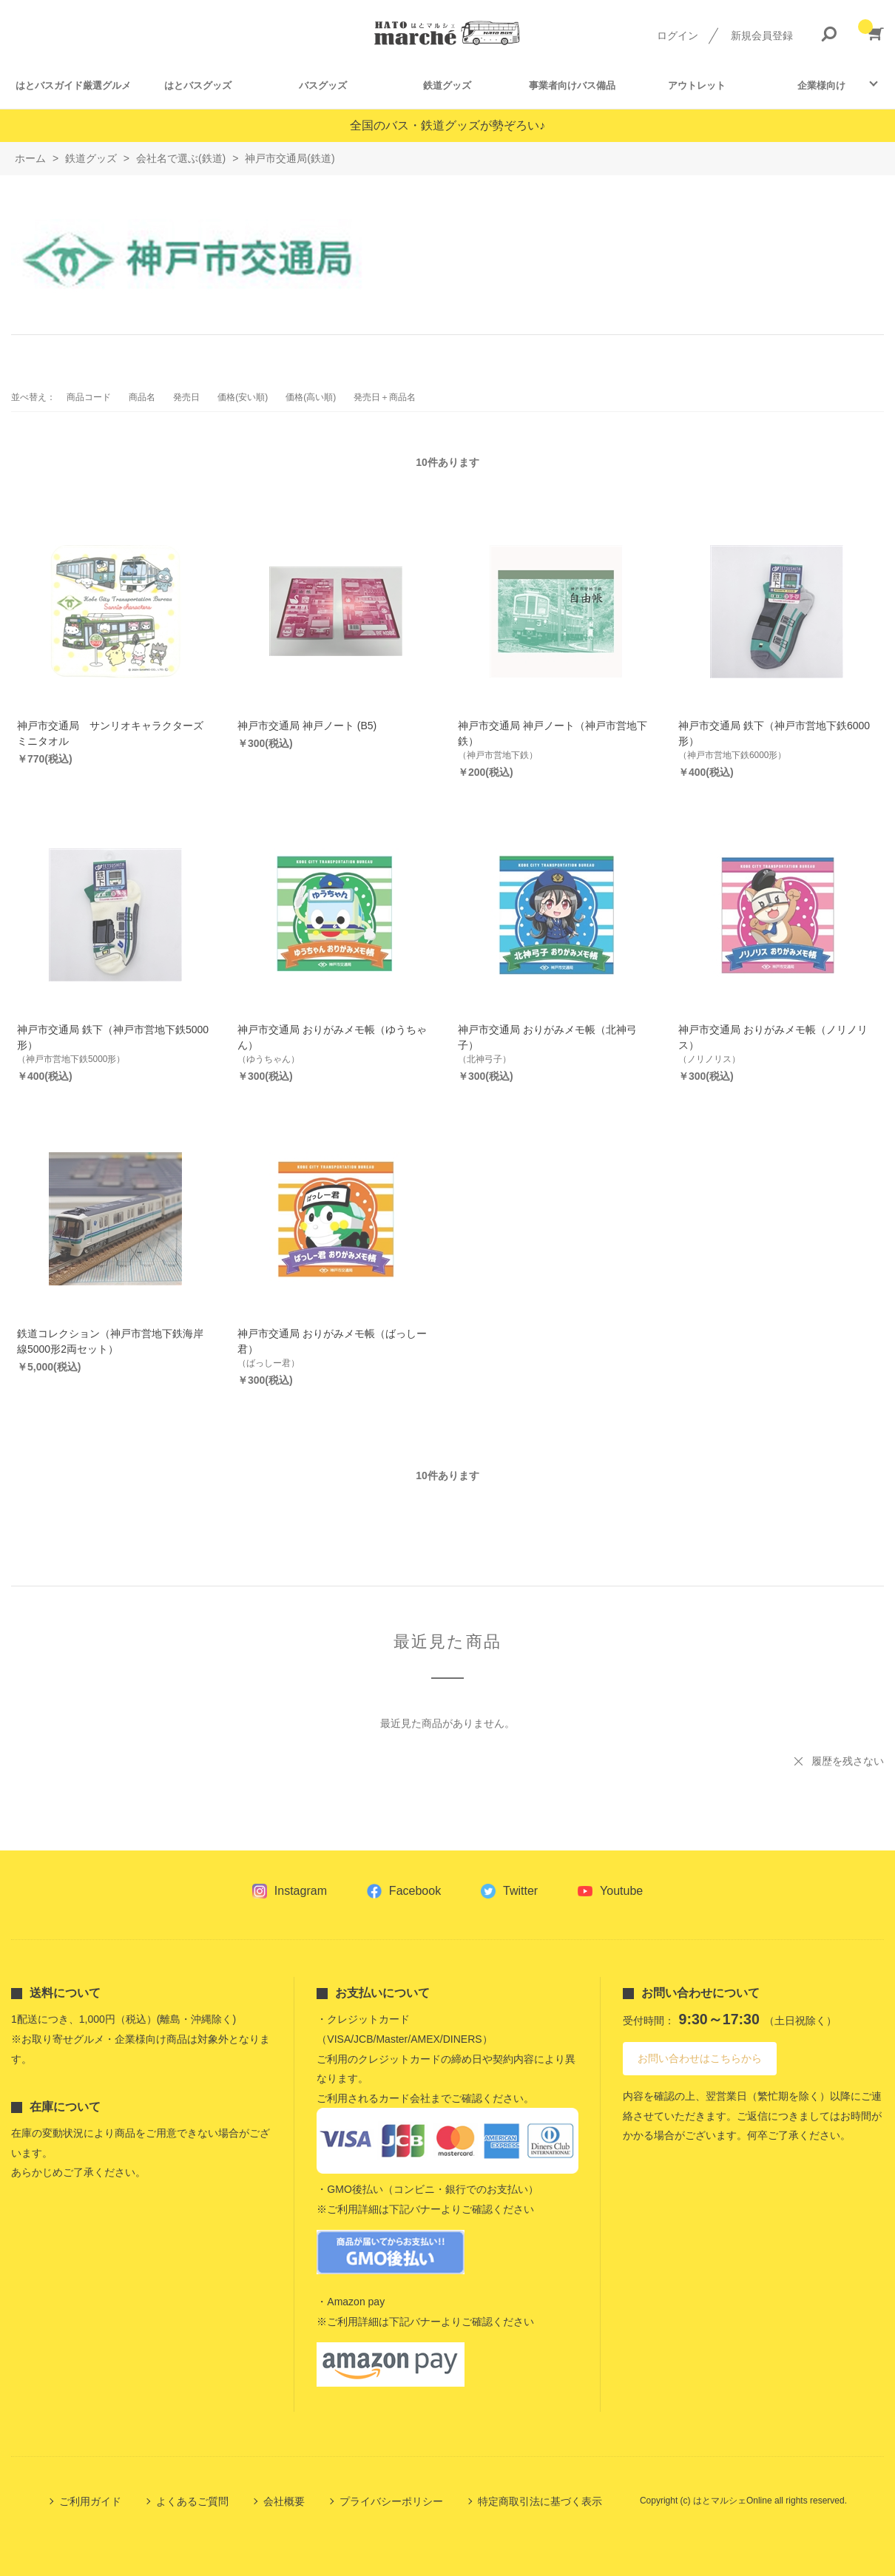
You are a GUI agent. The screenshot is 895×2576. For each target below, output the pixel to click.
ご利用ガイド (90, 2501)
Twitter (520, 1890)
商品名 (142, 397)
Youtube (621, 1890)
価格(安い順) (242, 397)
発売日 (186, 397)
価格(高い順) (311, 397)
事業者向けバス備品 (572, 85)
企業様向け (821, 85)
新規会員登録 (762, 35)
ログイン (677, 35)
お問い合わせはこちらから (700, 2058)
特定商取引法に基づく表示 (540, 2501)
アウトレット (697, 85)
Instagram (300, 1890)
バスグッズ (323, 85)
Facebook (415, 1890)
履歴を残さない (847, 1761)
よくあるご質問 (192, 2501)
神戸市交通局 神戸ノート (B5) (306, 725)
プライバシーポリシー (391, 2501)
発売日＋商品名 (385, 397)
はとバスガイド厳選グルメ (73, 85)
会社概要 (284, 2501)
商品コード (89, 397)
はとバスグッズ (198, 85)
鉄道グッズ (447, 85)
